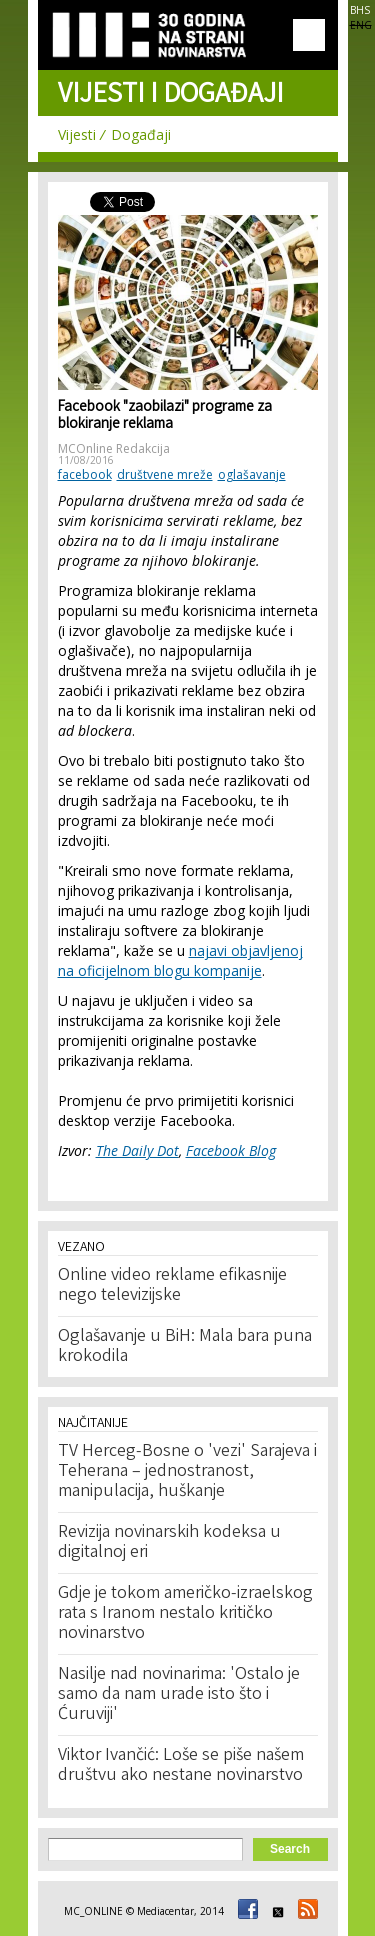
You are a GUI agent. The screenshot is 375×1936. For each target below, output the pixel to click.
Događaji (141, 134)
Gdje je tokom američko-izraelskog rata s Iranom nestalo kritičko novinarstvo (185, 1614)
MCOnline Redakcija (114, 448)
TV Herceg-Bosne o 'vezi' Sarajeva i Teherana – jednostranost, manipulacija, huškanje (187, 1472)
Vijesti (77, 134)
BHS (360, 10)
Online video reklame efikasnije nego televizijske (172, 1286)
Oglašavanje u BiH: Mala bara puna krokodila (185, 1347)
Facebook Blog (231, 1150)
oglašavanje (252, 474)
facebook (85, 474)
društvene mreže (165, 474)
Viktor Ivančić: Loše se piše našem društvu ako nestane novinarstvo (181, 1766)
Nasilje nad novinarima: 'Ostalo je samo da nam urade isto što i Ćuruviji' (179, 1695)
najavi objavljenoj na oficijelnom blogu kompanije (180, 960)
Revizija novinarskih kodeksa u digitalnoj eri (169, 1543)
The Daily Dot (137, 1150)
